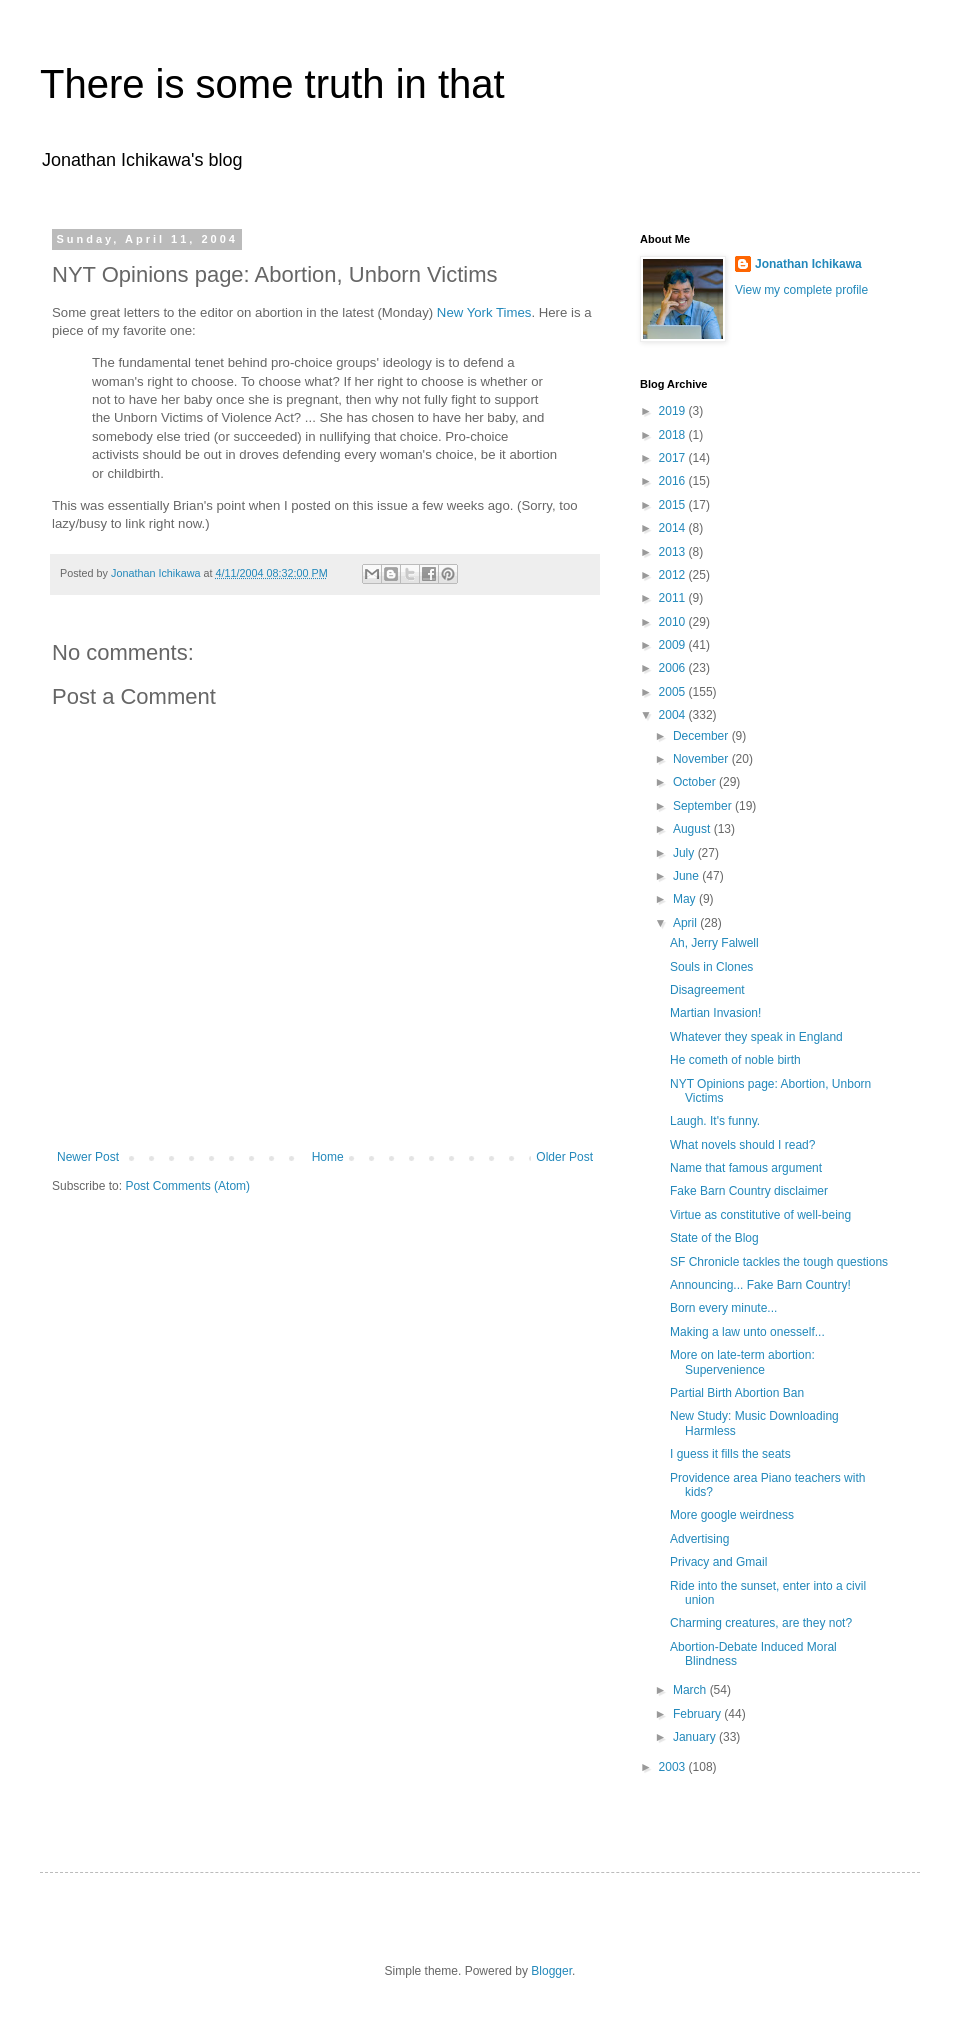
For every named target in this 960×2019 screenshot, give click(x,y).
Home (328, 1157)
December (702, 736)
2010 (674, 622)
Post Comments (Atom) (187, 1186)
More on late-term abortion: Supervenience (742, 1362)
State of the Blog (714, 1238)
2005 (674, 692)
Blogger (551, 1971)
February (698, 1714)
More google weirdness (732, 1515)
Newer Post (88, 1157)
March (691, 1690)
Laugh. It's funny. (715, 1121)
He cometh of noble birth (735, 1060)
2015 (674, 505)
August (693, 829)
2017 (674, 458)
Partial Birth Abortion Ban (737, 1393)
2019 (674, 411)
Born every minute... (723, 1308)
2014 (674, 528)
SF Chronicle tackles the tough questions (779, 1262)
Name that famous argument (746, 1168)
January (696, 1737)
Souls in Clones (711, 967)
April (686, 923)
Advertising (699, 1539)
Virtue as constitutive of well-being (760, 1215)
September (704, 806)
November (702, 759)
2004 (674, 715)
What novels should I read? (742, 1145)
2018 (674, 435)
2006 (674, 668)
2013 (674, 552)
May (686, 899)
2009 (674, 645)
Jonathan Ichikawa (808, 264)
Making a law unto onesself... (747, 1332)
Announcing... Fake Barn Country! (760, 1285)
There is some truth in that (272, 84)
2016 (674, 481)
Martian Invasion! (715, 1013)
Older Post (564, 1157)
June (687, 876)
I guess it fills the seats (730, 1454)
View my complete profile (801, 290)
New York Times (484, 312)
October (696, 782)
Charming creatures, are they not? (761, 1623)
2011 (674, 598)
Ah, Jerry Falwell (714, 943)
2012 (674, 575)
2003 (674, 1767)
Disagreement (707, 990)
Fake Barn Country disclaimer (749, 1191)
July (685, 853)
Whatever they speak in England (756, 1037)
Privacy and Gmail (718, 1562)
